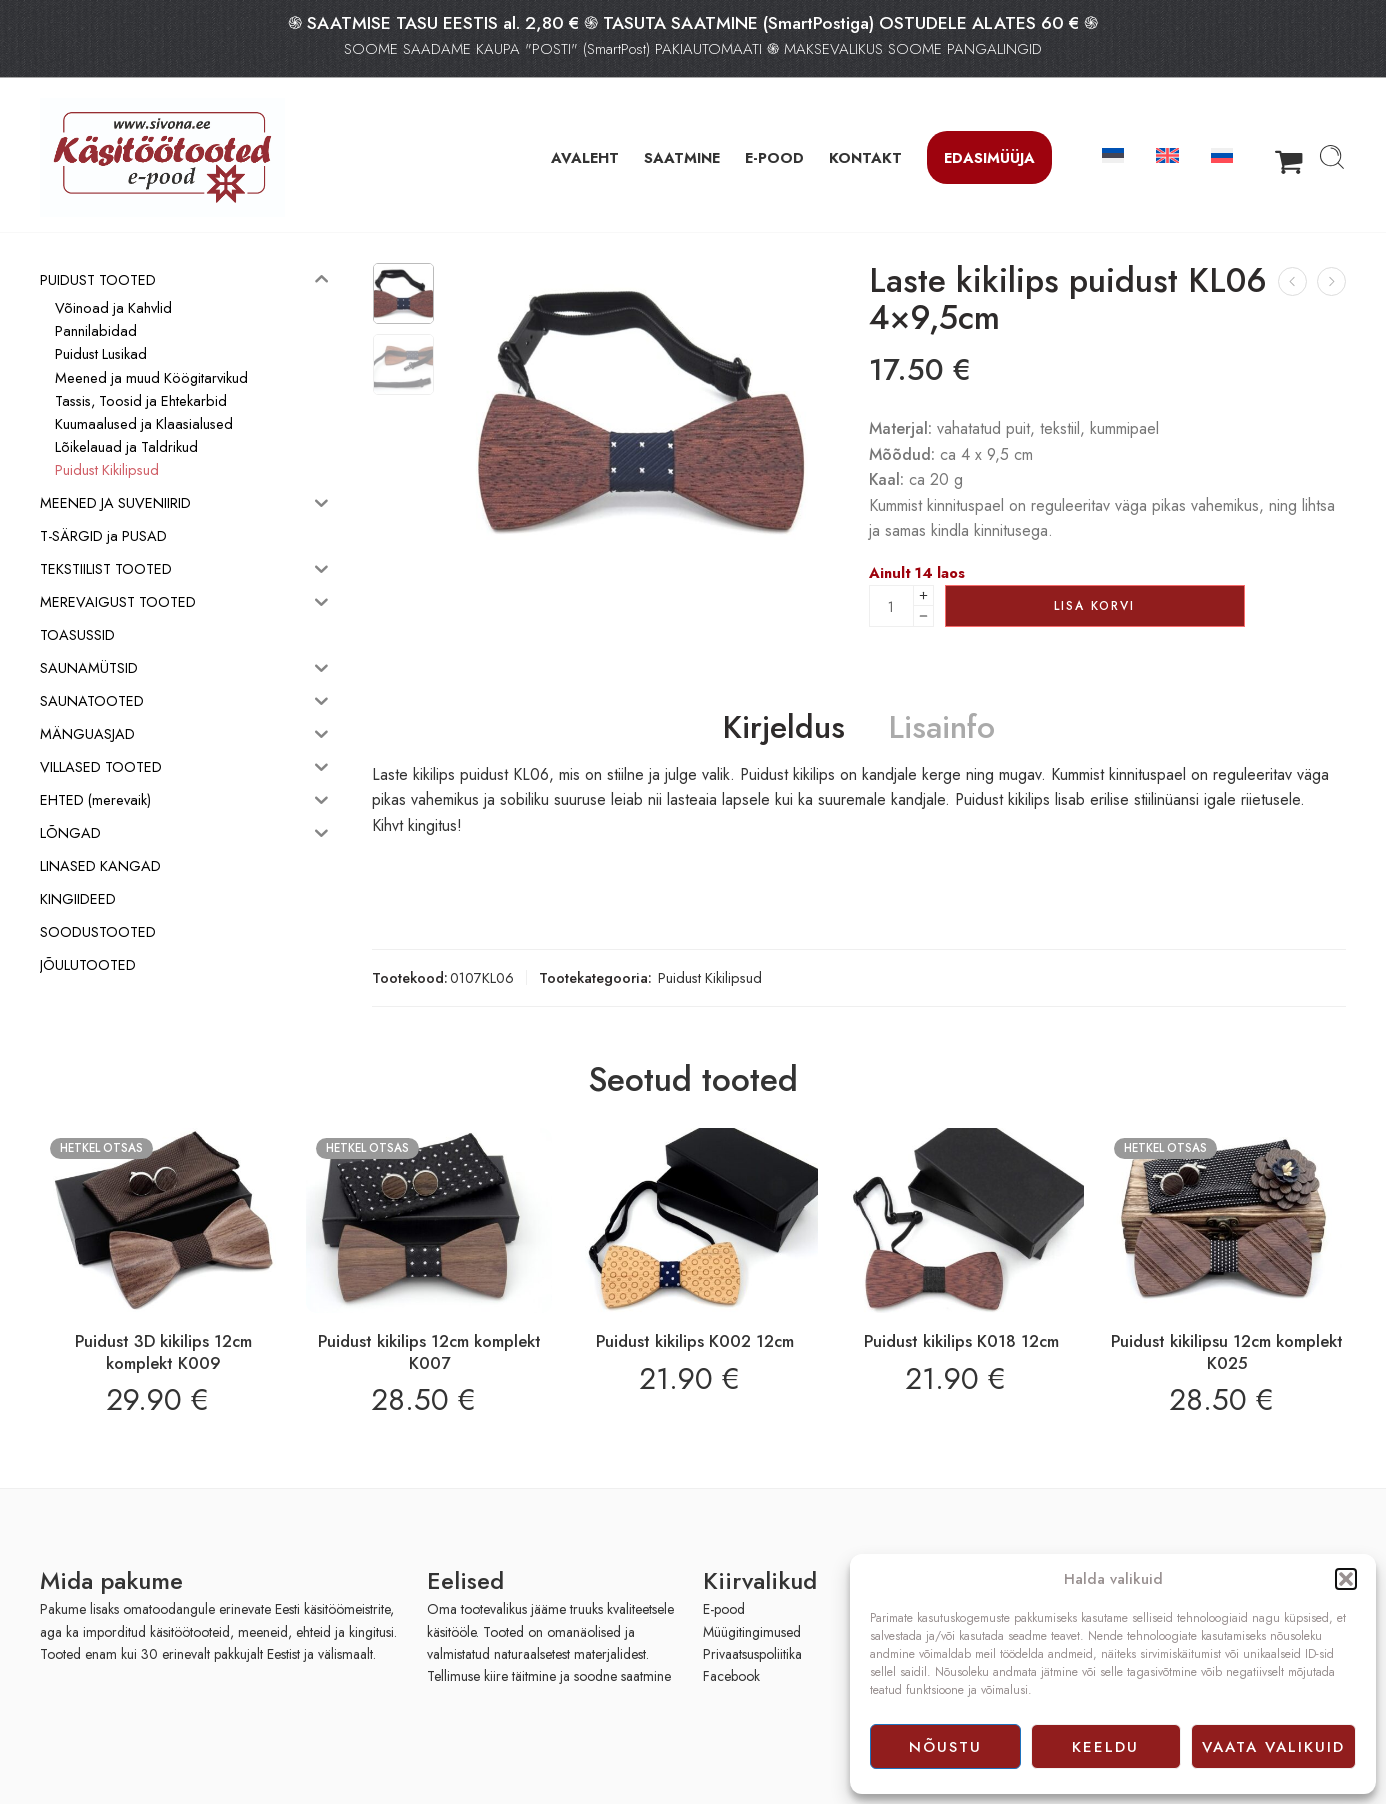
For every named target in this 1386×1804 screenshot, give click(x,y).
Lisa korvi (1094, 606)
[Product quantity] (891, 606)
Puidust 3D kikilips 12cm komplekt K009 (163, 1352)
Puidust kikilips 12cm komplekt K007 (429, 1352)
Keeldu (1105, 1747)
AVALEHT (585, 157)
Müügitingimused (752, 1632)
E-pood (724, 1609)
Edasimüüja (989, 157)
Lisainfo (942, 728)
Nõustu (945, 1747)
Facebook (731, 1676)
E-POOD (774, 157)
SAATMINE (682, 157)
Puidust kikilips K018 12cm (961, 1341)
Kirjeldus (784, 728)
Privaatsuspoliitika (752, 1654)
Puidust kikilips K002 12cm (695, 1341)
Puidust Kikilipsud (710, 977)
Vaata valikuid (1273, 1747)
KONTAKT (865, 157)
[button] (1346, 1579)
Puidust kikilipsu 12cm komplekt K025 (1227, 1352)
